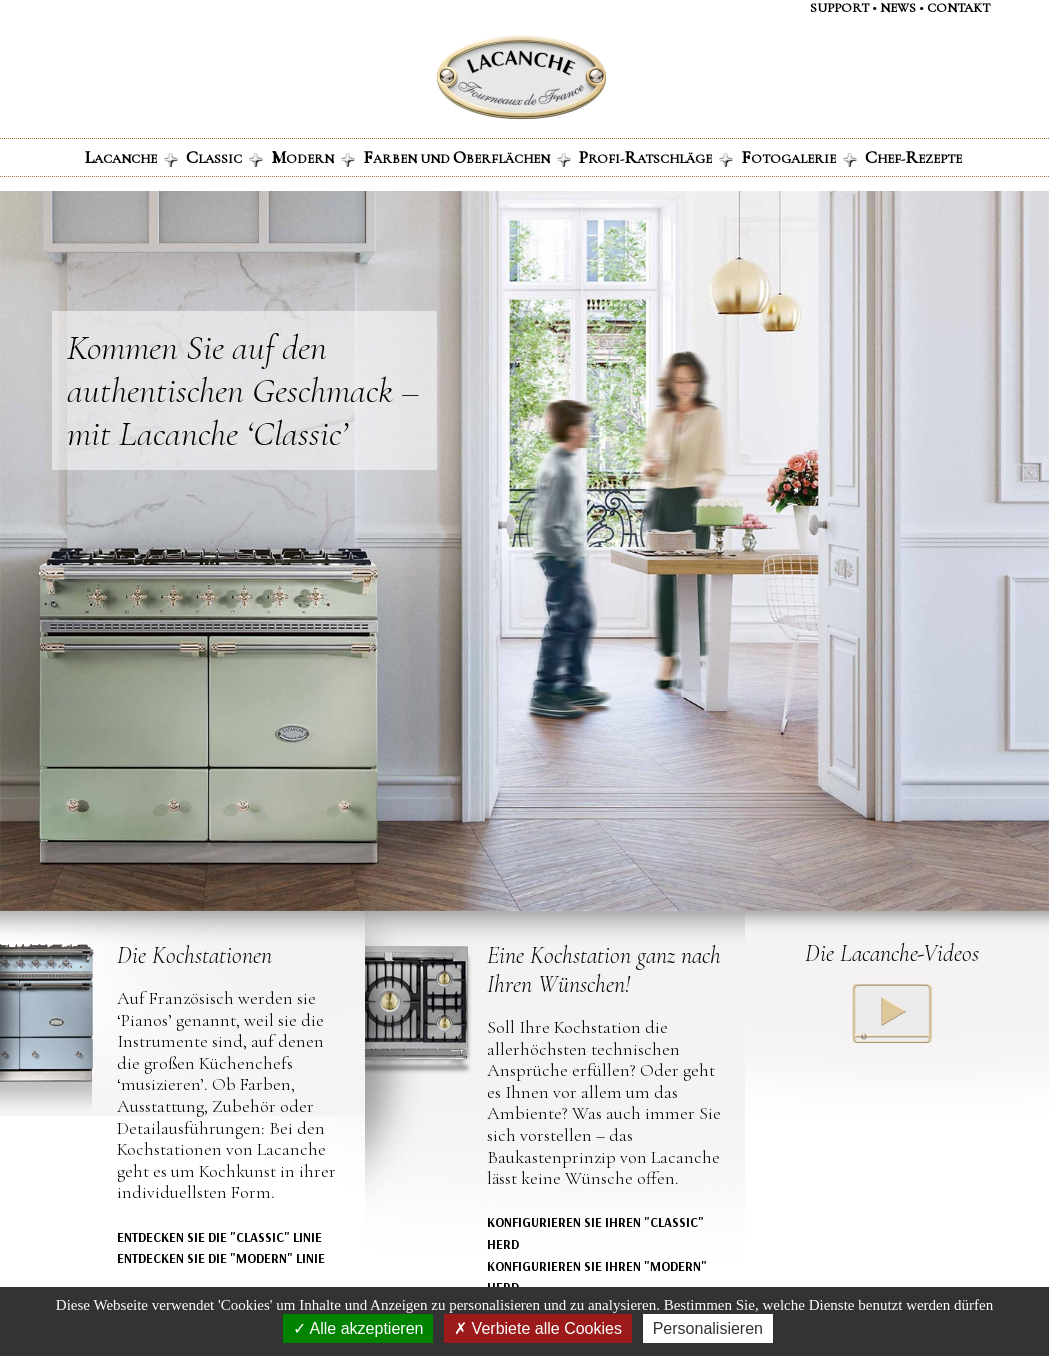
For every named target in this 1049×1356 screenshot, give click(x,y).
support (839, 8)
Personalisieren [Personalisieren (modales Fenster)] (708, 1328)
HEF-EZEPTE (913, 157)
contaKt (958, 8)
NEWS (898, 8)
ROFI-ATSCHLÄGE (656, 157)
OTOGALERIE (799, 157)
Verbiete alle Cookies (538, 1328)
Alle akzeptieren (358, 1328)
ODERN (313, 157)
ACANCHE (131, 157)
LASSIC (224, 157)
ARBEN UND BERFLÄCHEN (467, 157)
